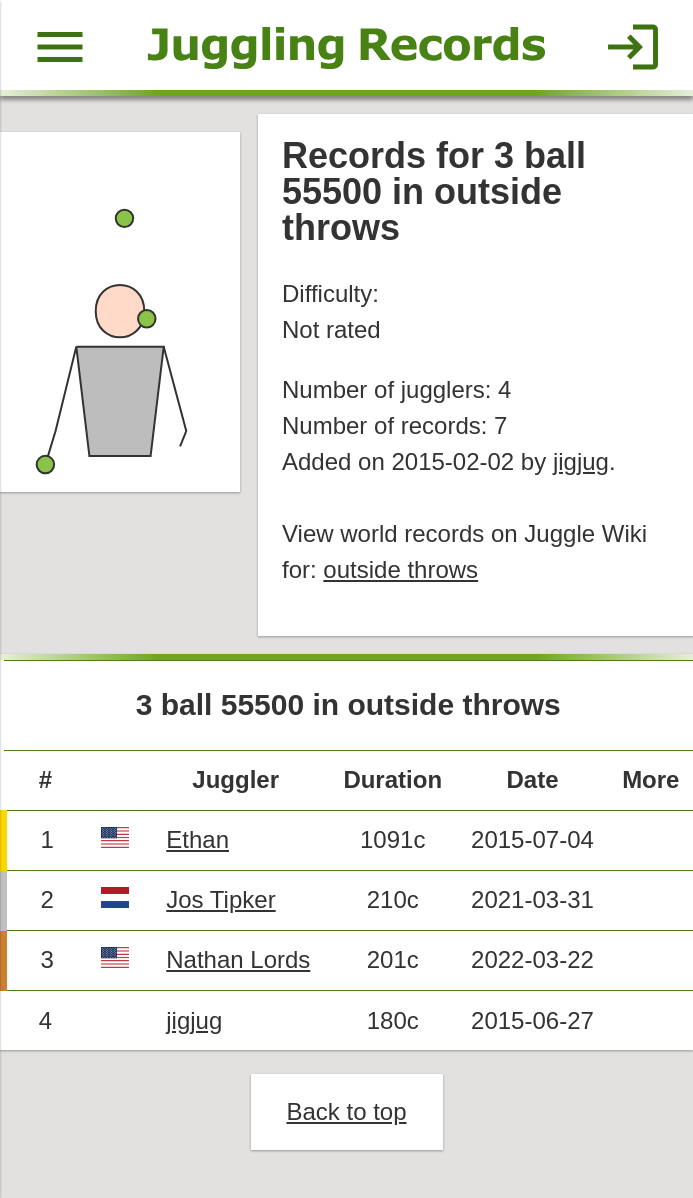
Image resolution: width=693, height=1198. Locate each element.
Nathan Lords (238, 959)
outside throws (400, 569)
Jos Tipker (220, 899)
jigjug (581, 461)
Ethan (197, 839)
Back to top (346, 1111)
